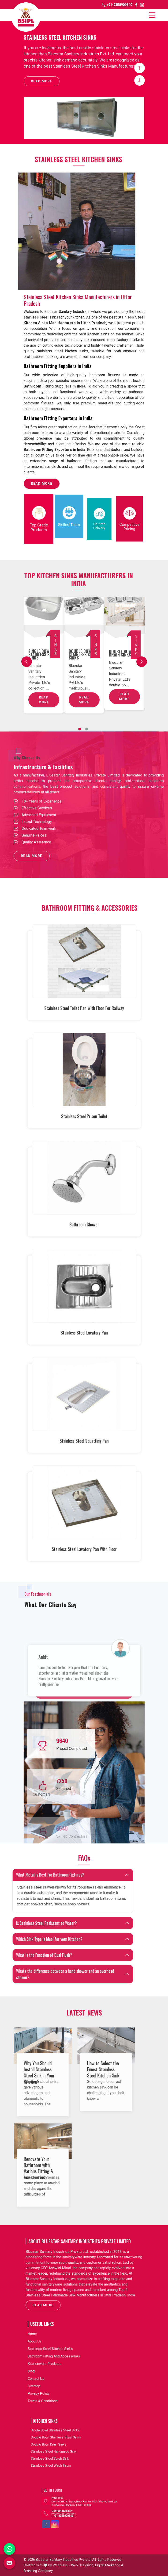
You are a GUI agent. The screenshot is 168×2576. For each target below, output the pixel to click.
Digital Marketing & (109, 2565)
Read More (42, 485)
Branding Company (38, 2571)
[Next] (141, 661)
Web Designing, (82, 2565)
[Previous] (26, 661)
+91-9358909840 (117, 5)
